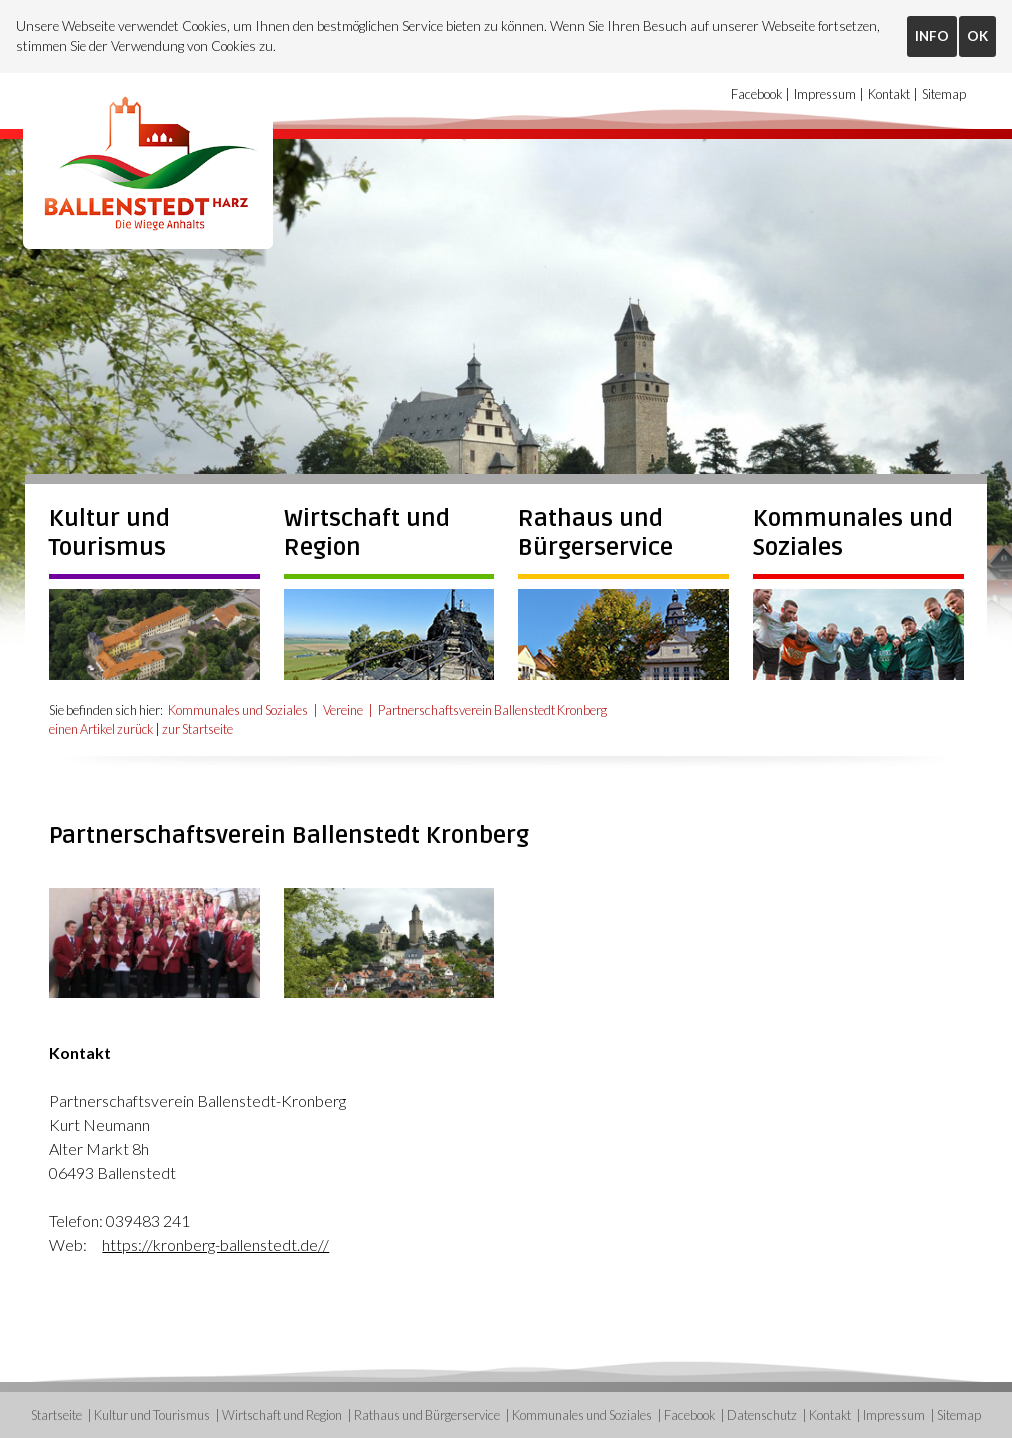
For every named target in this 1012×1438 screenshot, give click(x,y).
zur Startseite (198, 729)
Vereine (343, 710)
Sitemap (944, 94)
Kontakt (889, 94)
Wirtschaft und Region (282, 1415)
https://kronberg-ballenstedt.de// (215, 1243)
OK (977, 36)
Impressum (825, 94)
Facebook (756, 94)
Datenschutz (762, 1415)
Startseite (56, 1415)
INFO (932, 36)
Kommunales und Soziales (238, 710)
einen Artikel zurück (101, 729)
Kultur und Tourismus (109, 533)
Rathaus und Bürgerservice (595, 533)
